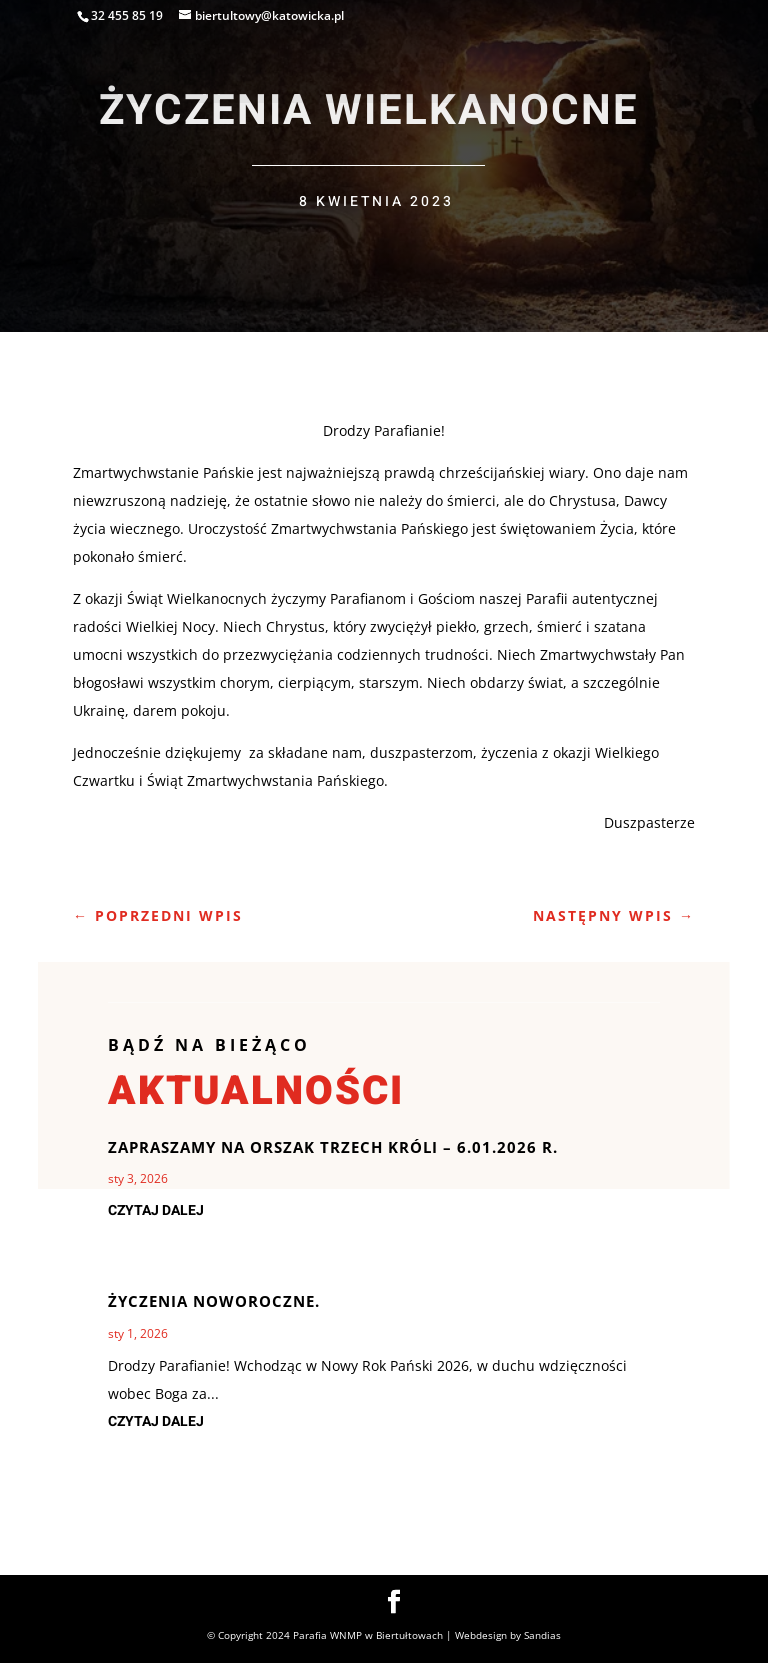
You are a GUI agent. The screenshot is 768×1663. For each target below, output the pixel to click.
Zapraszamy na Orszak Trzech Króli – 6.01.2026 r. (333, 1147)
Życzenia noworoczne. (214, 1301)
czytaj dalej (156, 1210)
